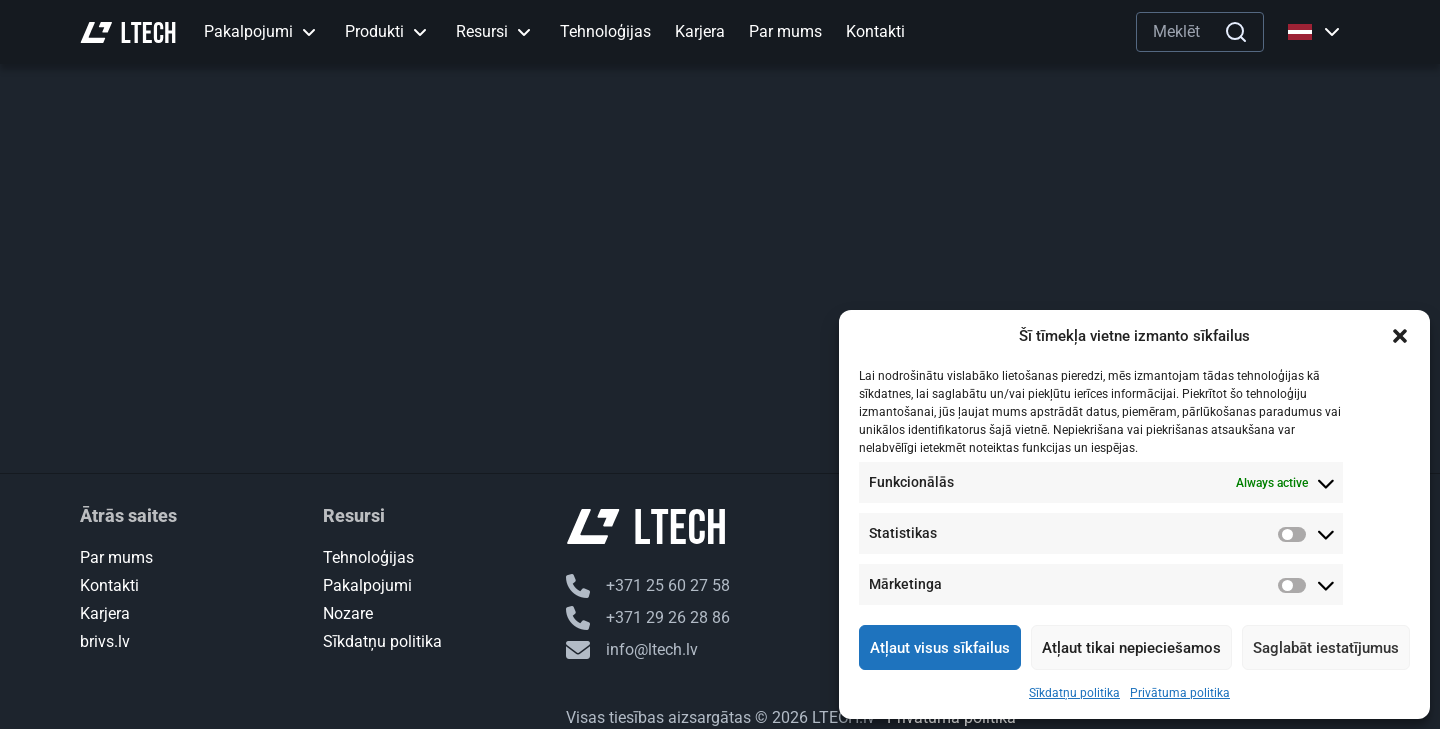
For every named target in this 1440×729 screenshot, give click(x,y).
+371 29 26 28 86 (648, 618)
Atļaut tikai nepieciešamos (1131, 648)
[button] (1400, 336)
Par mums (116, 557)
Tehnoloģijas (368, 557)
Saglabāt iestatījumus (1326, 648)
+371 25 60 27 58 (648, 586)
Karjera (105, 613)
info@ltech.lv (632, 650)
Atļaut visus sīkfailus (940, 648)
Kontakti (109, 585)
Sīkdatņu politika (1074, 693)
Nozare (348, 613)
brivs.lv (105, 641)
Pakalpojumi (367, 585)
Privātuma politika (1180, 693)
